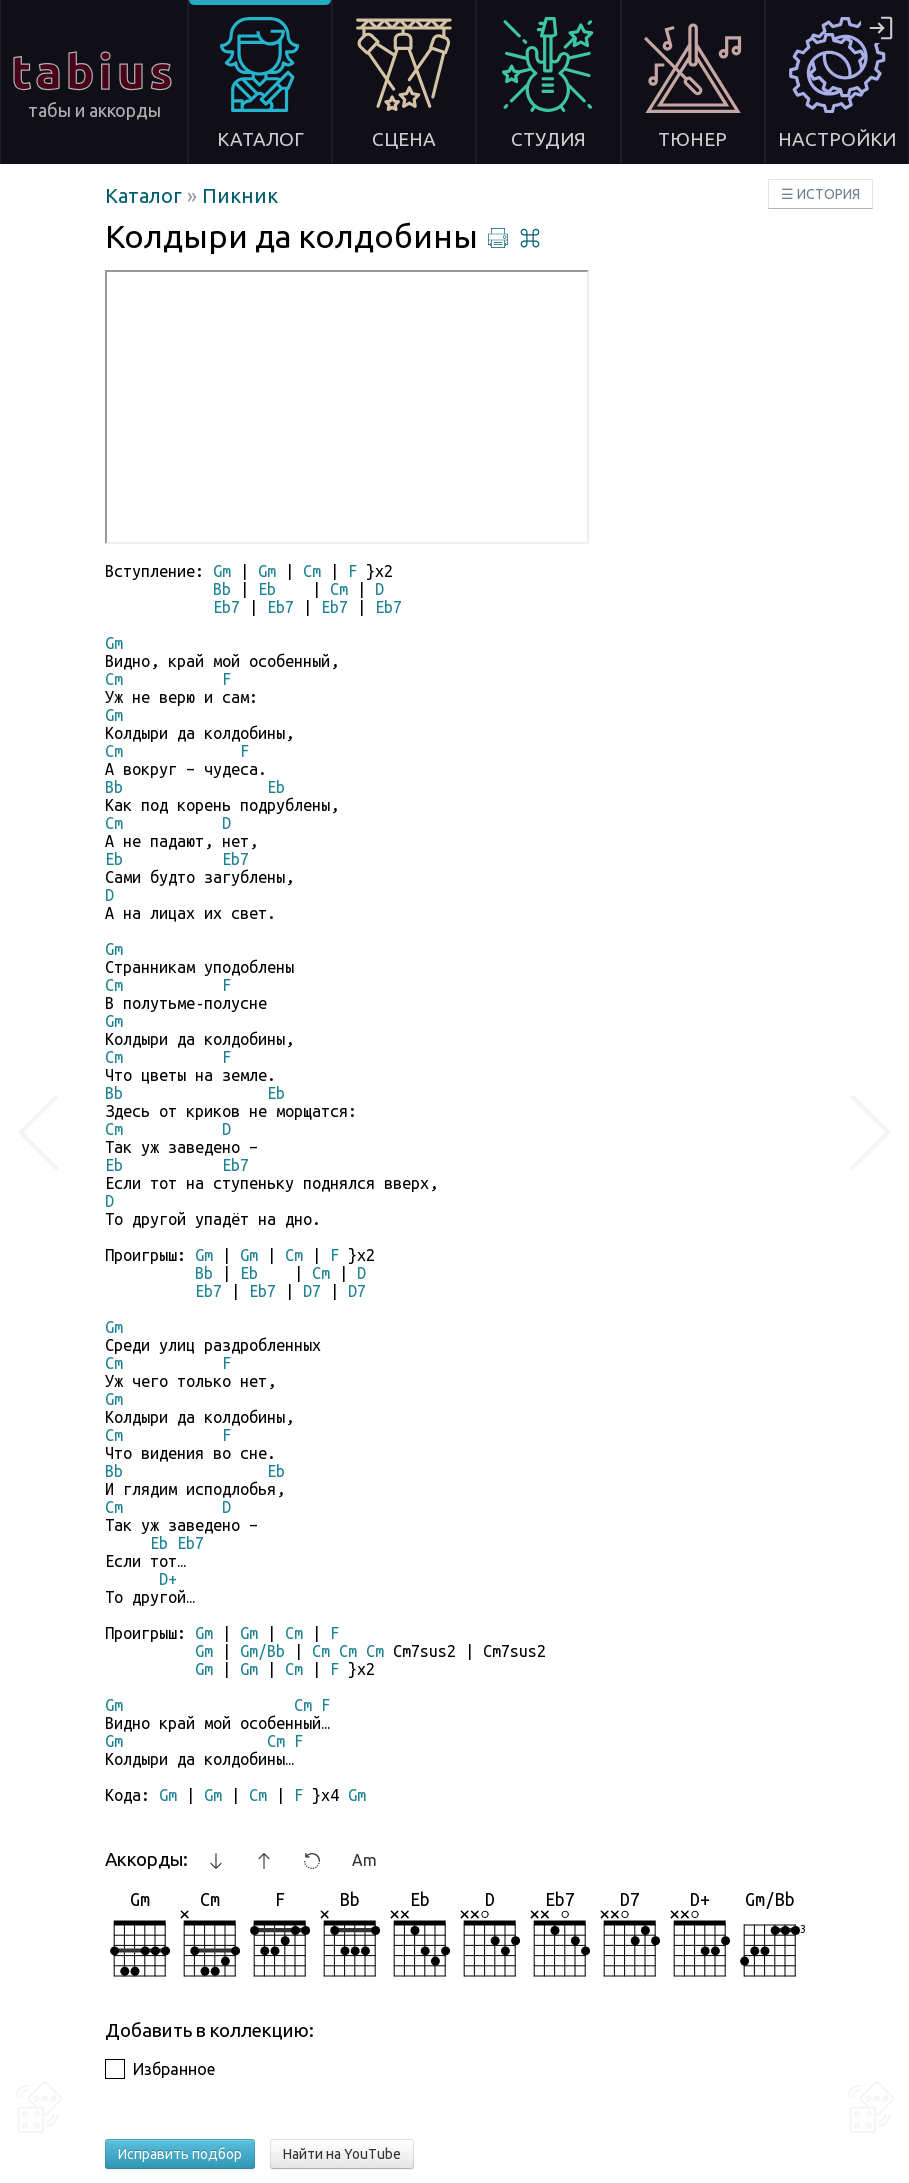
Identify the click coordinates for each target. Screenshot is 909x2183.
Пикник (240, 195)
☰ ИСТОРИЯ (820, 194)
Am (364, 1860)
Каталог (146, 195)
